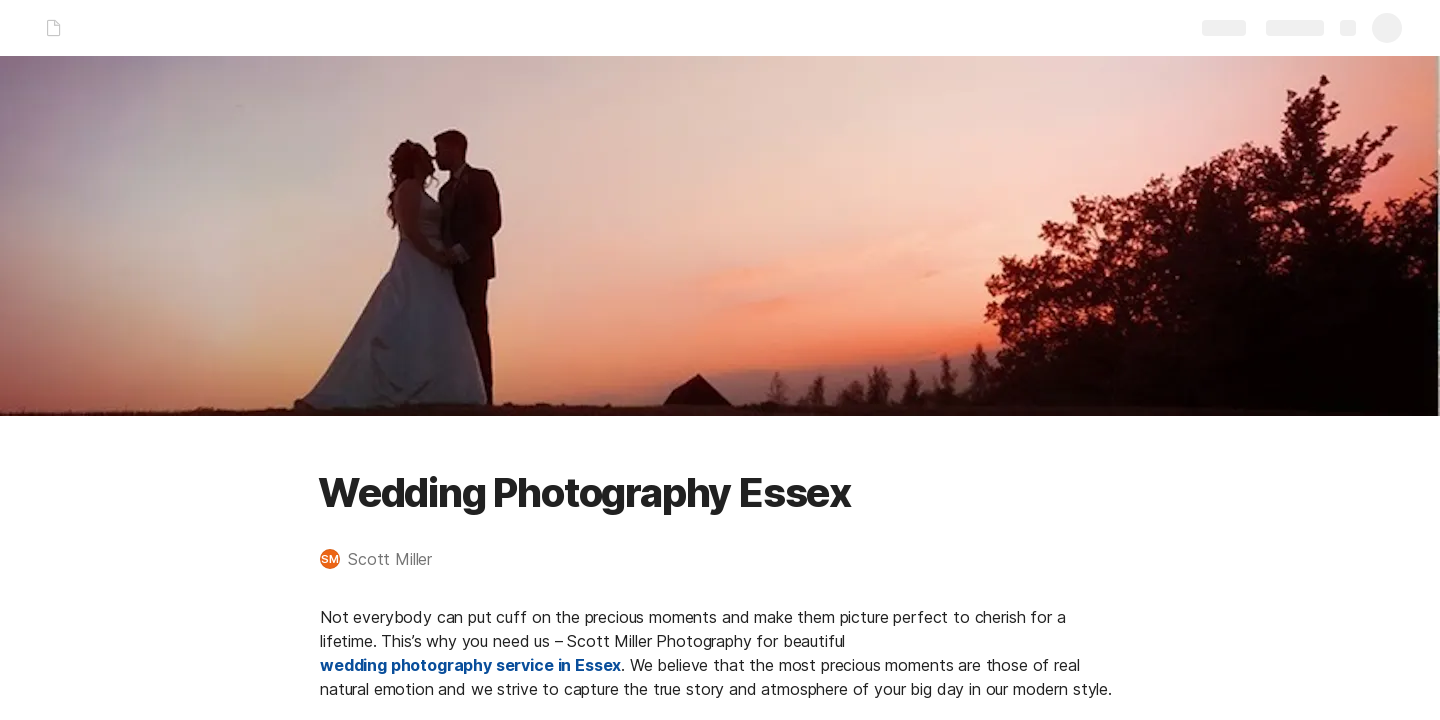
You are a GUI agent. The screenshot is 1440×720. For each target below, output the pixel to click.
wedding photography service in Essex (470, 665)
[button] (386, 559)
